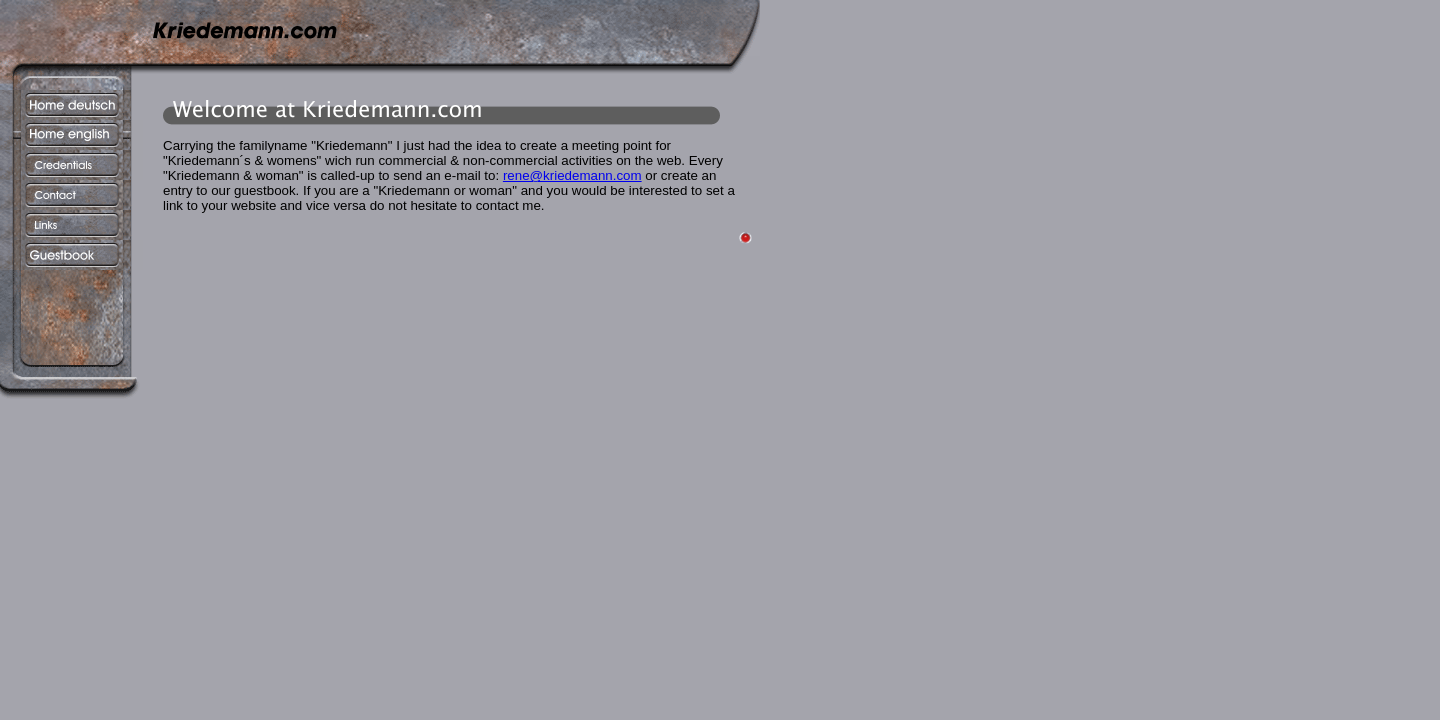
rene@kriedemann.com (572, 175)
